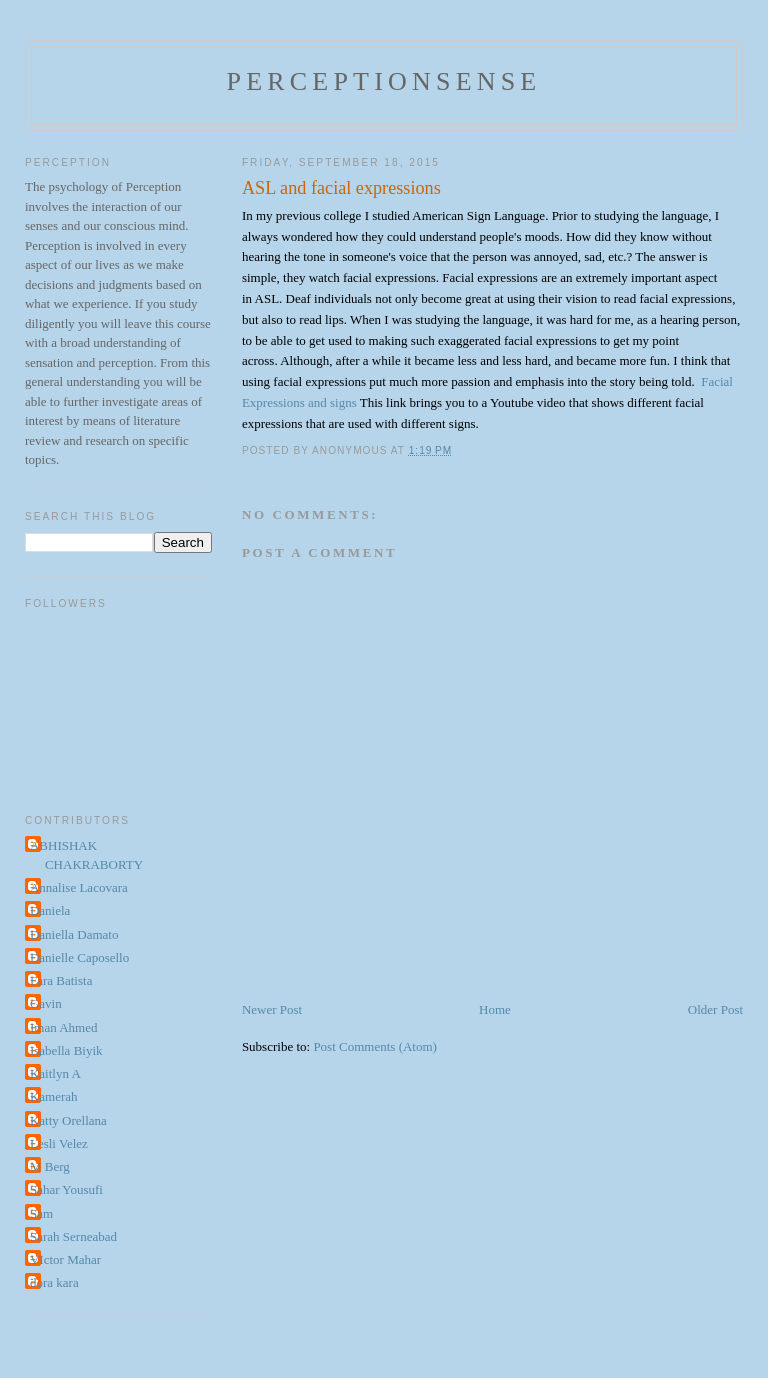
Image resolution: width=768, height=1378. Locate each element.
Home (495, 1009)
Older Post (715, 1009)
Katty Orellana (68, 1120)
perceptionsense (384, 81)
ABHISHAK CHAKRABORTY (86, 855)
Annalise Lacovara (79, 887)
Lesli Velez (59, 1143)
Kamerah (54, 1096)
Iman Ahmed (64, 1027)
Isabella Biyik (66, 1050)
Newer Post (272, 1009)
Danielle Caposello (79, 957)
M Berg (50, 1166)
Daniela (50, 910)
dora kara (54, 1282)
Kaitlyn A (55, 1073)
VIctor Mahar (65, 1259)
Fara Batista (61, 980)
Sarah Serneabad (73, 1236)
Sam (41, 1213)
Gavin (46, 1003)
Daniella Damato (74, 934)
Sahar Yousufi (66, 1189)
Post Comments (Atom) (375, 1046)
